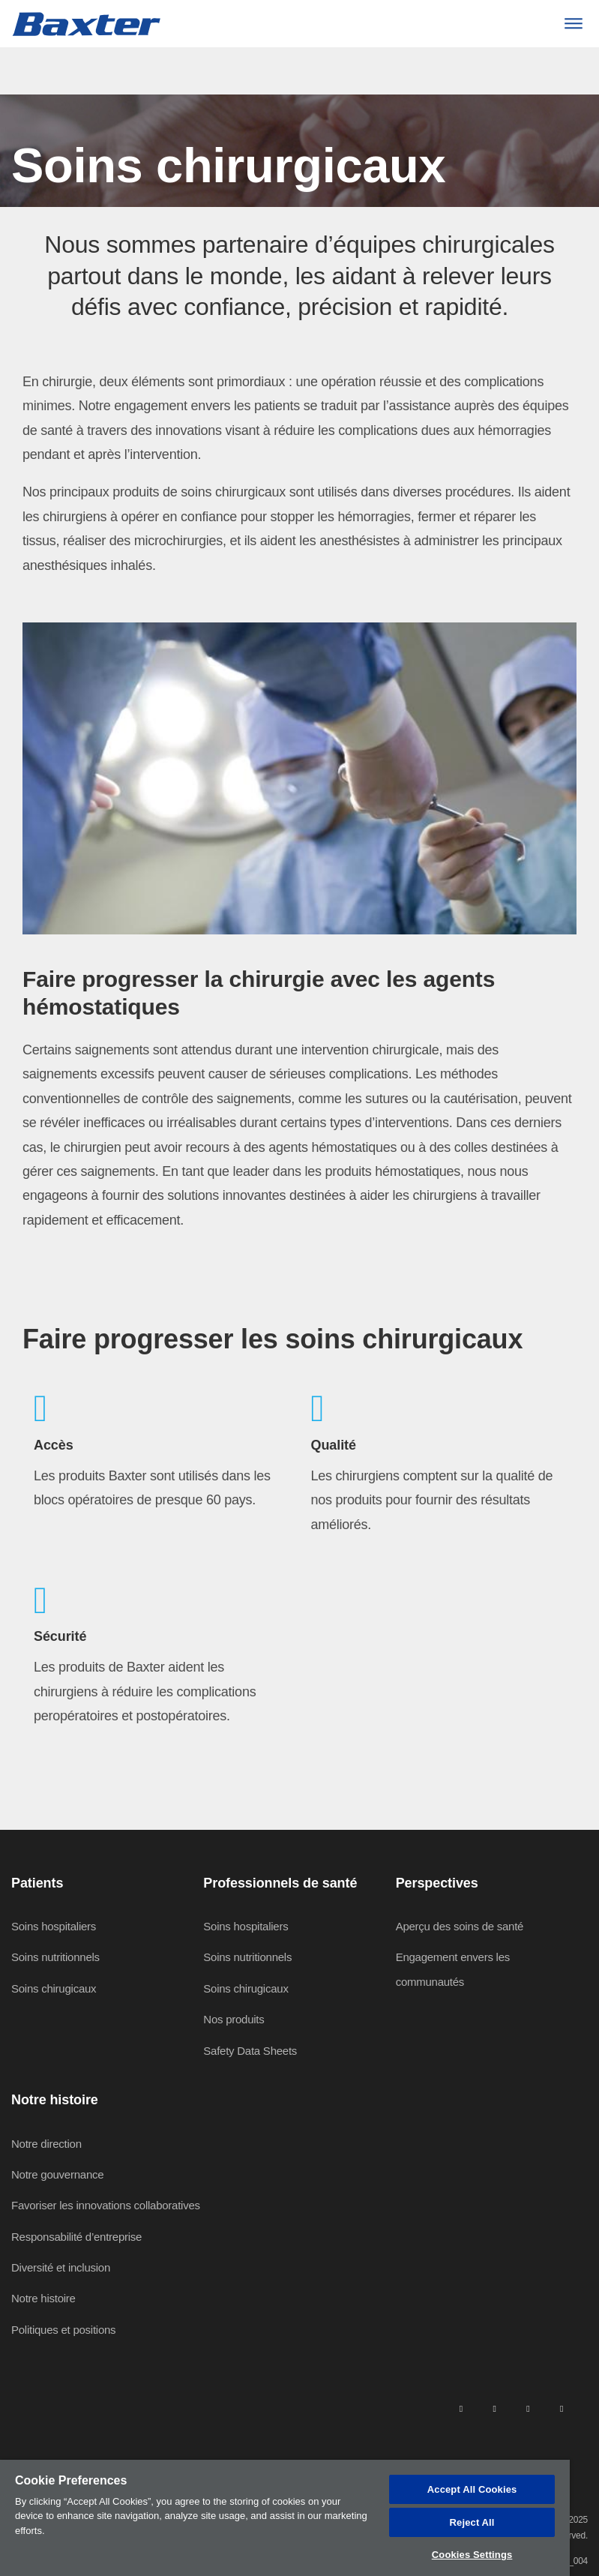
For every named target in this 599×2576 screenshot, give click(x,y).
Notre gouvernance (57, 2174)
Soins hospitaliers (53, 1926)
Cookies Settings (472, 2554)
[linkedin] (461, 2408)
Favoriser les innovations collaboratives (105, 2205)
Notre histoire (43, 2298)
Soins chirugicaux (53, 1988)
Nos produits (233, 2019)
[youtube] (562, 2408)
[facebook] (494, 2408)
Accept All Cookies (472, 2489)
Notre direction (46, 2143)
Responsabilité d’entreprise (76, 2236)
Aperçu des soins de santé (460, 1926)
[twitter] (528, 2408)
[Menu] (573, 23)
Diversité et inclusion (60, 2267)
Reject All (472, 2522)
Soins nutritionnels (55, 1957)
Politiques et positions (63, 2329)
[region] (285, 2518)
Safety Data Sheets (250, 2050)
